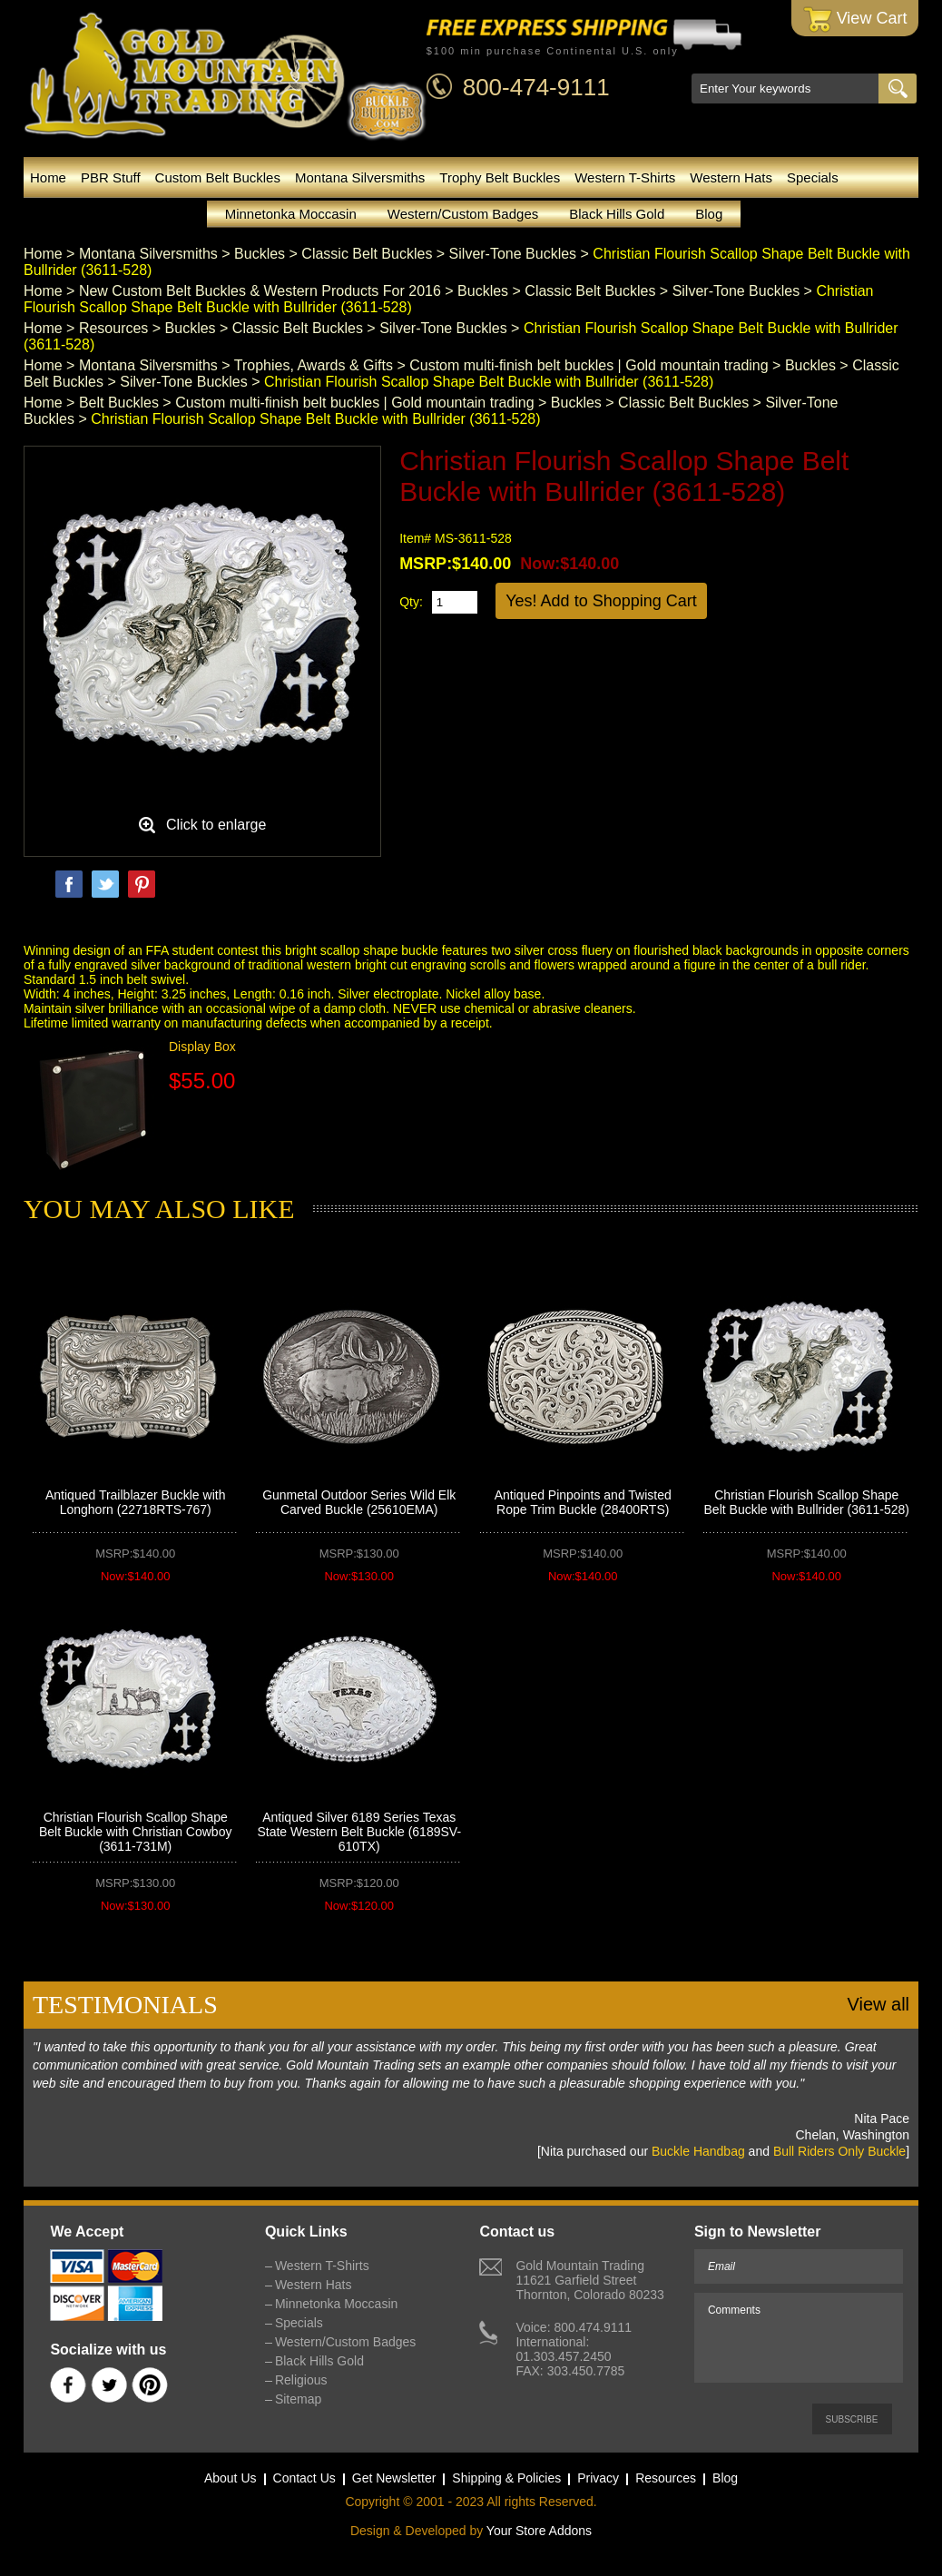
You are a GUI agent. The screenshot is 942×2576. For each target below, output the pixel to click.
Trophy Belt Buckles (499, 177)
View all (878, 2004)
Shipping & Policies (506, 2478)
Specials (813, 177)
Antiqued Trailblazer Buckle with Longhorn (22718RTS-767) (135, 1502)
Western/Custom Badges (463, 213)
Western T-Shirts (624, 177)
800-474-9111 (536, 87)
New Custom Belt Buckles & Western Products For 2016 (260, 291)
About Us (230, 2478)
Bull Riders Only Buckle (839, 2151)
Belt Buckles (119, 402)
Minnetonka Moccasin (291, 213)
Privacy (598, 2478)
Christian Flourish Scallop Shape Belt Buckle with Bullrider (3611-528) (806, 1502)
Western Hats (731, 177)
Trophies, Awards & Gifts (313, 365)
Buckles (259, 253)
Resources (113, 328)
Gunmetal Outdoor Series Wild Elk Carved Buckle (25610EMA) (359, 1502)
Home (48, 177)
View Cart (855, 19)
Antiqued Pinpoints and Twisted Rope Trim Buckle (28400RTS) (583, 1502)
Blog (708, 213)
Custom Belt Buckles (217, 177)
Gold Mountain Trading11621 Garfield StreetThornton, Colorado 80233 (589, 2280)
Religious (301, 2380)
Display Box (202, 1046)
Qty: (411, 602)
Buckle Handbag (698, 2151)
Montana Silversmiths (360, 177)
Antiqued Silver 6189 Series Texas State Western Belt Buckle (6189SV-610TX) (359, 1831)
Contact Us (304, 2478)
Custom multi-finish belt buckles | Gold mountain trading (588, 365)
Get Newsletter (394, 2478)
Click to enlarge (216, 824)
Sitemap (298, 2399)
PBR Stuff (111, 177)
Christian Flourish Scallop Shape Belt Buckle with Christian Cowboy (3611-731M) (135, 1831)
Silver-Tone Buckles (513, 253)
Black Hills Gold (616, 213)
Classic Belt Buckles (366, 253)
